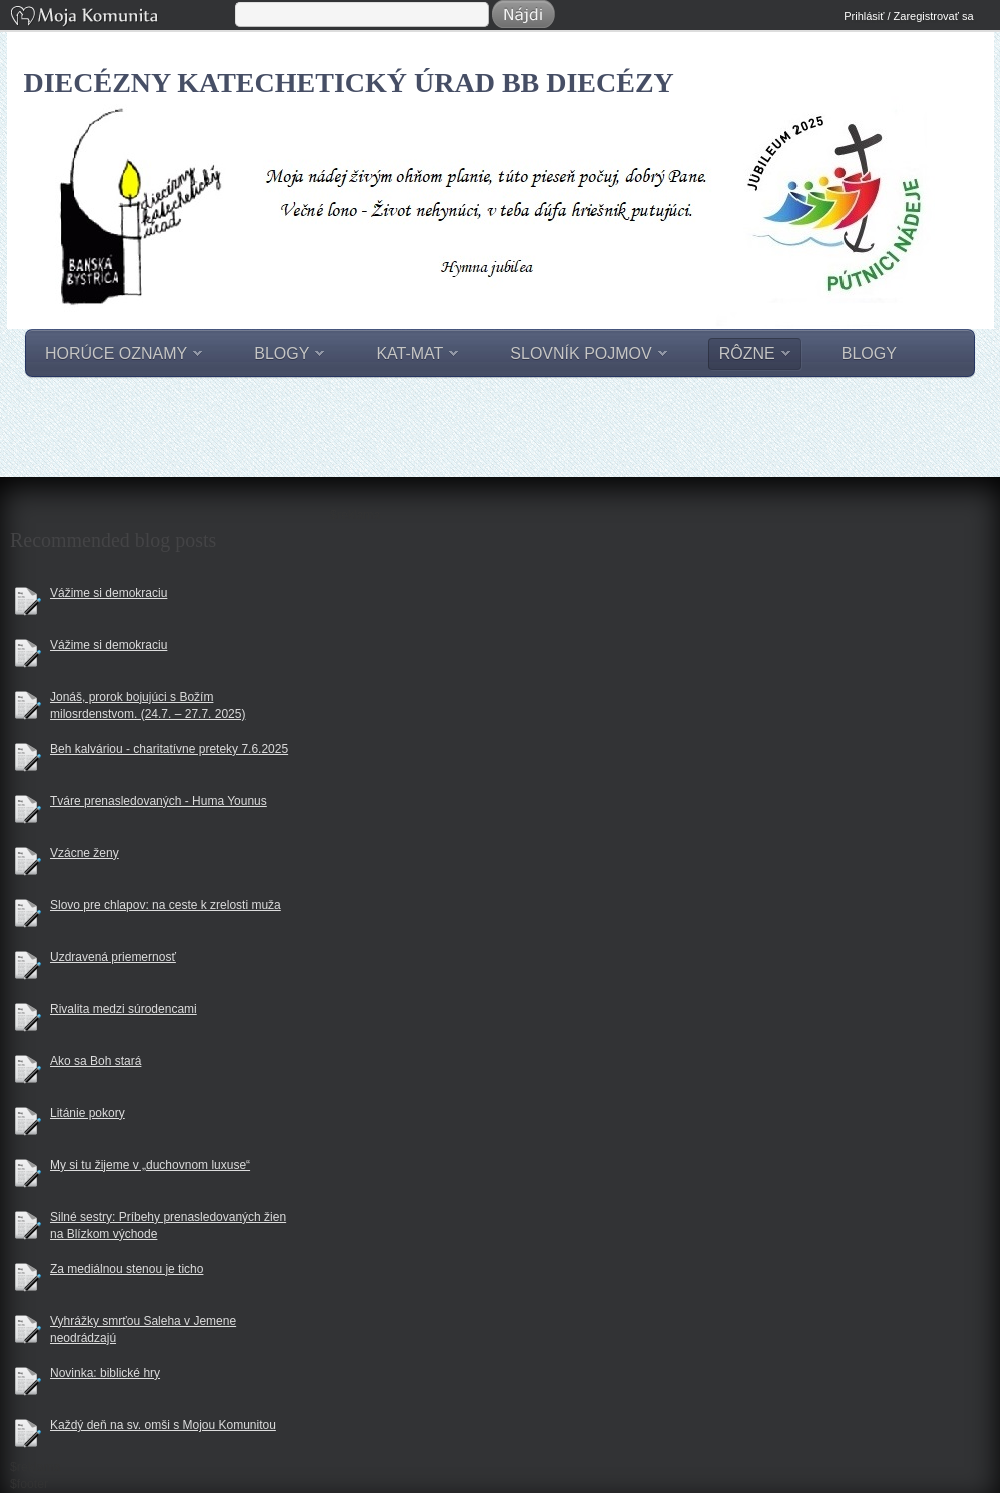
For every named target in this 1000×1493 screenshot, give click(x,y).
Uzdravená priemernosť (113, 957)
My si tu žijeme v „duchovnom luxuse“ (150, 1165)
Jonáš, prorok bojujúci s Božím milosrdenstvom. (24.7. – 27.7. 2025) (147, 705)
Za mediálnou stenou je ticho (126, 1269)
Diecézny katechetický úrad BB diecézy (349, 82)
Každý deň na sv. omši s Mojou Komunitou (163, 1425)
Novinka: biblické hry (105, 1373)
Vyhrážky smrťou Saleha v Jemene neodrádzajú (143, 1329)
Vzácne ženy (84, 853)
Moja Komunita (121, 17)
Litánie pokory (87, 1113)
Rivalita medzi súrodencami (123, 1009)
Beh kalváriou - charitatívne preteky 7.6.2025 (169, 749)
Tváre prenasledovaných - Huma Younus (158, 801)
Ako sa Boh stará (95, 1061)
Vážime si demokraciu (108, 593)
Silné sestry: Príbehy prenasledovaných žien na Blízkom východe (168, 1225)
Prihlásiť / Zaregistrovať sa (908, 16)
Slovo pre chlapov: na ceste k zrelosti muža (165, 905)
